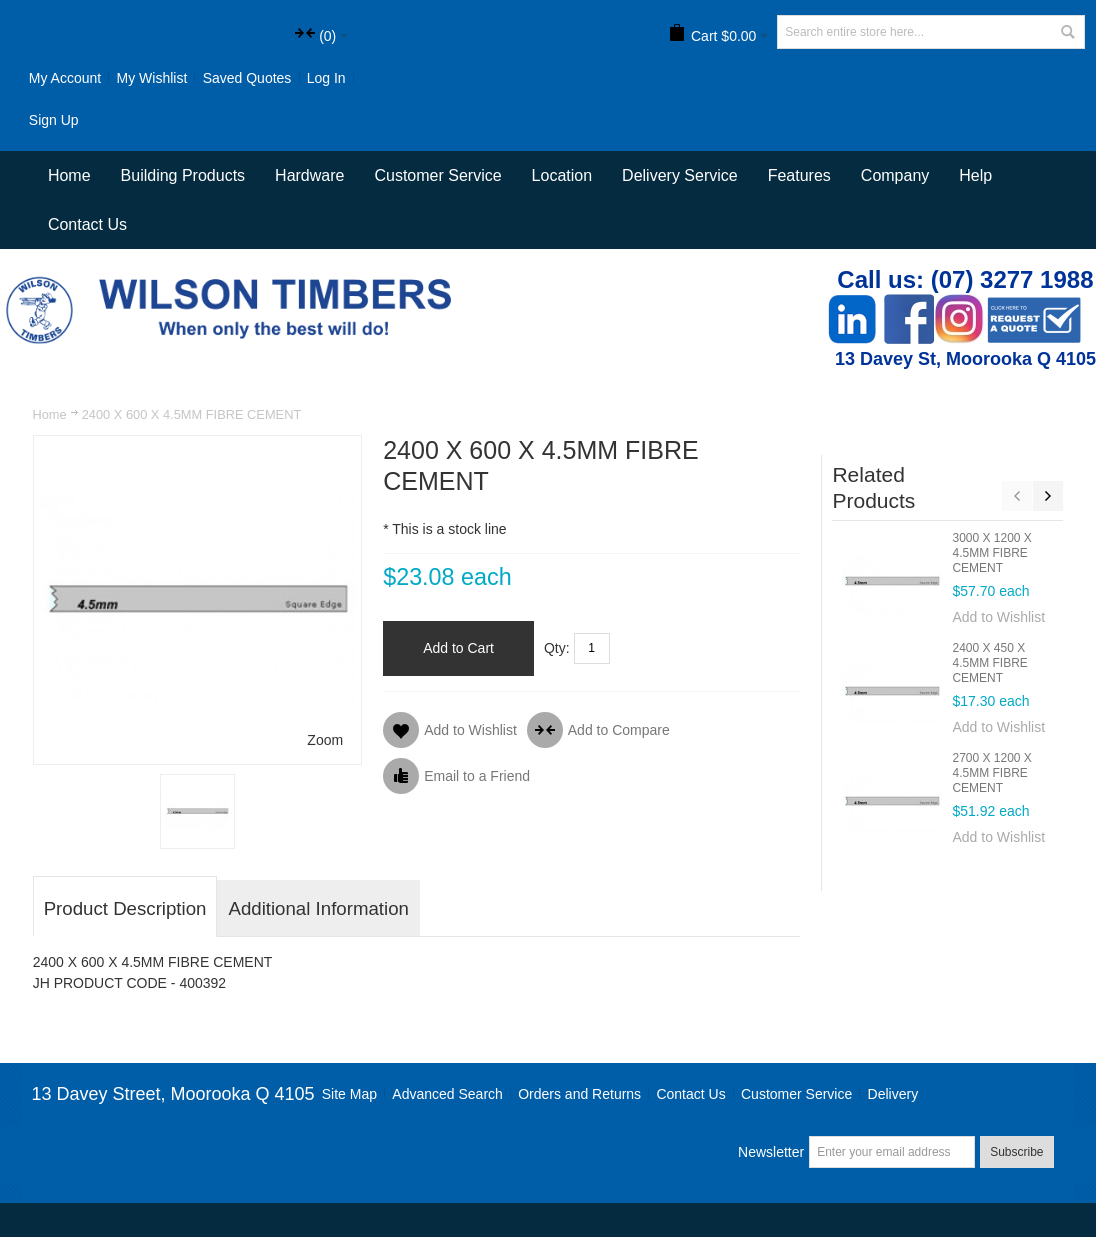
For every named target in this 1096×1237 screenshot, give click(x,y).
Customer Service (796, 1094)
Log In (326, 78)
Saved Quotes (247, 78)
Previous (1017, 496)
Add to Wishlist (998, 617)
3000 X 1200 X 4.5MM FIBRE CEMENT (991, 553)
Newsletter (771, 1152)
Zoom (325, 740)
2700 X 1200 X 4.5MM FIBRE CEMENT (991, 773)
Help (975, 175)
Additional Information (318, 908)
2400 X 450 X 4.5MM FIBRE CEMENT (989, 663)
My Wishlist (152, 78)
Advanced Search (447, 1094)
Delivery (893, 1094)
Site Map (349, 1094)
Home (49, 414)
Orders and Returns (579, 1094)
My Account (65, 78)
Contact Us (87, 224)
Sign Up (54, 120)
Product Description (125, 908)
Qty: (557, 648)
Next (1048, 496)
